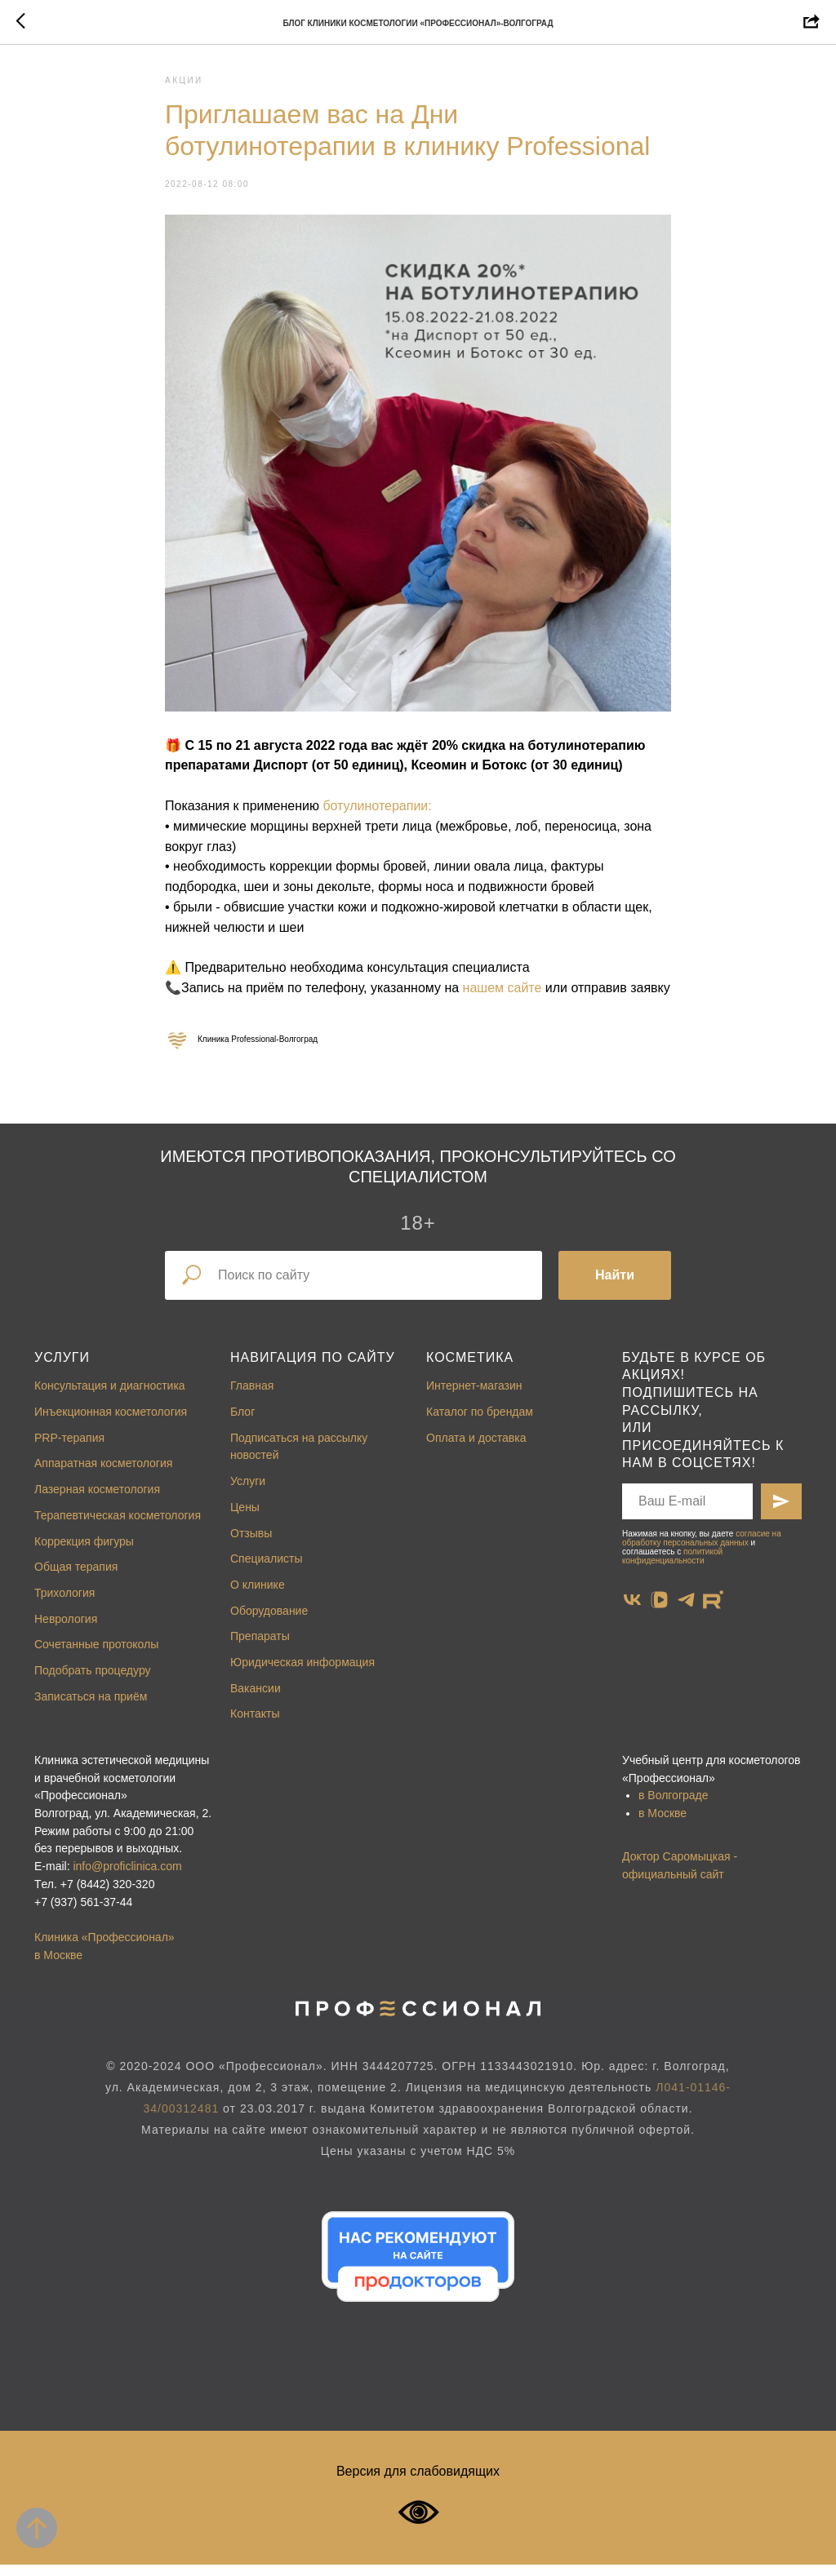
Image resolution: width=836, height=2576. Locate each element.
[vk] (632, 1611)
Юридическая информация (302, 1673)
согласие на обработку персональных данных (701, 1549)
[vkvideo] (659, 1611)
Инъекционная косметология (110, 1423)
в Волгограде (673, 1807)
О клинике (257, 1596)
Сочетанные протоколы (96, 1655)
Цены (245, 1518)
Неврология (65, 1630)
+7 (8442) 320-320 (107, 1895)
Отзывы (251, 1544)
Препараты (260, 1647)
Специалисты (266, 1569)
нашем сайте (502, 993)
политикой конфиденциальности (672, 1567)
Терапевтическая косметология (117, 1526)
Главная (251, 1397)
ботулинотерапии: (376, 811)
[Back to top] (36, 2527)
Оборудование (269, 1622)
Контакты (254, 1725)
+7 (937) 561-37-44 (83, 1913)
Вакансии (255, 1699)
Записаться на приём (90, 1707)
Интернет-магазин (474, 1397)
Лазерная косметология (97, 1500)
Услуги (62, 1369)
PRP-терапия (69, 1449)
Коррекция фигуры (84, 1552)
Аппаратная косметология (103, 1475)
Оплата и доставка (476, 1449)
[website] (713, 1611)
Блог (242, 1423)
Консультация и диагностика (109, 1397)
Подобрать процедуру (92, 1681)
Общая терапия (76, 1578)
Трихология (64, 1604)
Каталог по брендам (479, 1423)
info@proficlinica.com (127, 1877)
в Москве (662, 1824)
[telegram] (686, 1611)
